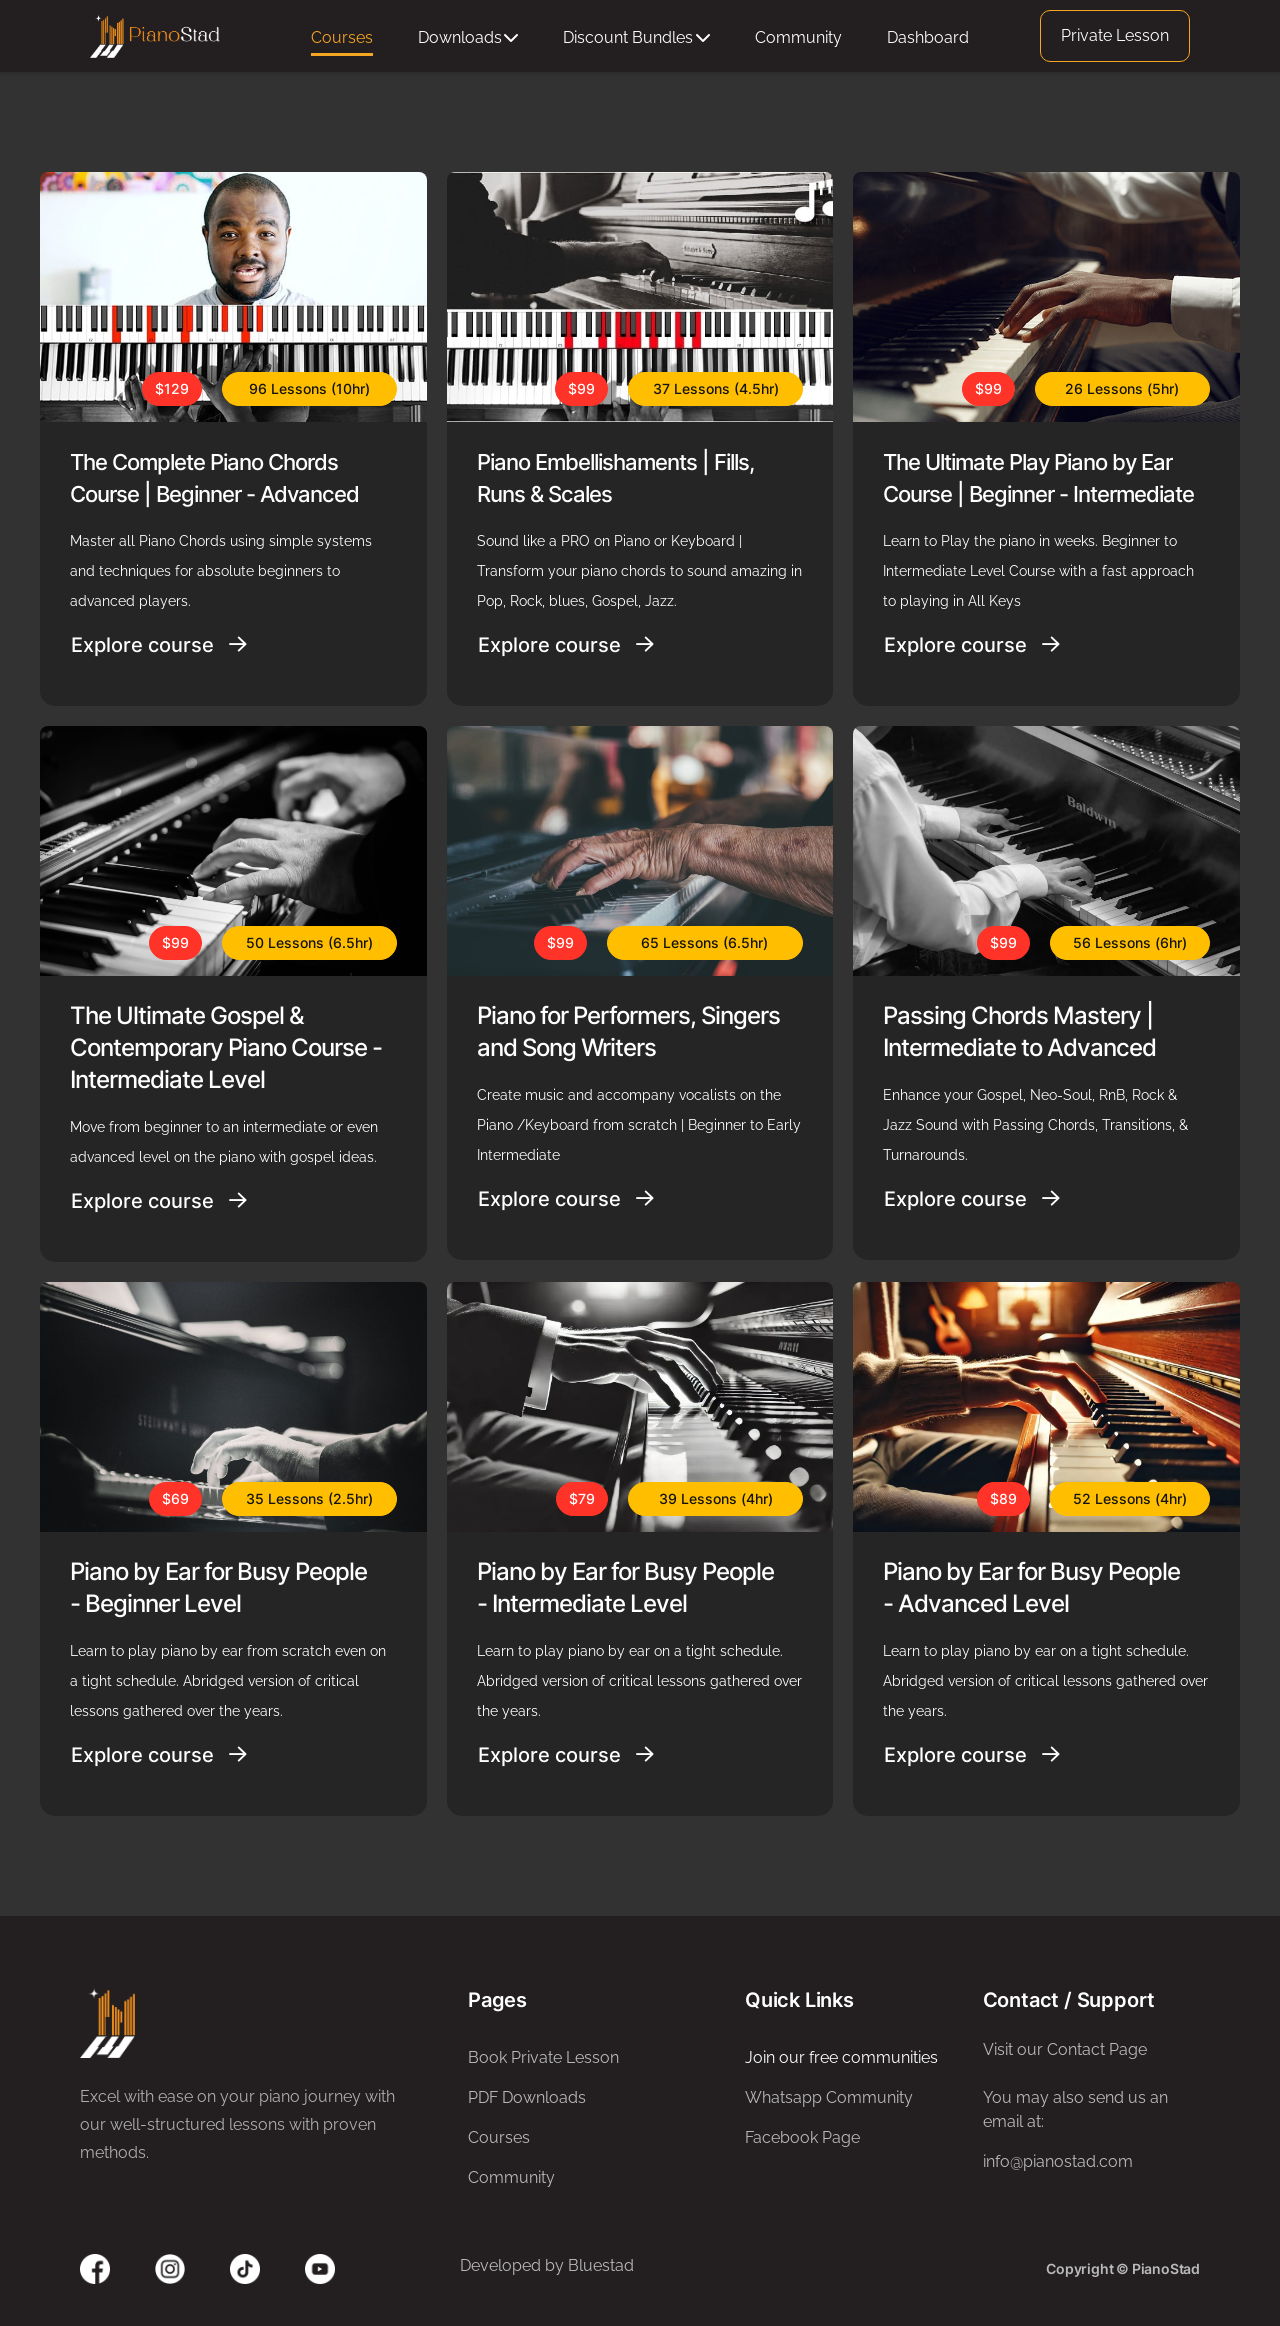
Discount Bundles (636, 37)
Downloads (468, 37)
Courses (342, 37)
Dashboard (928, 37)
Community (798, 37)
